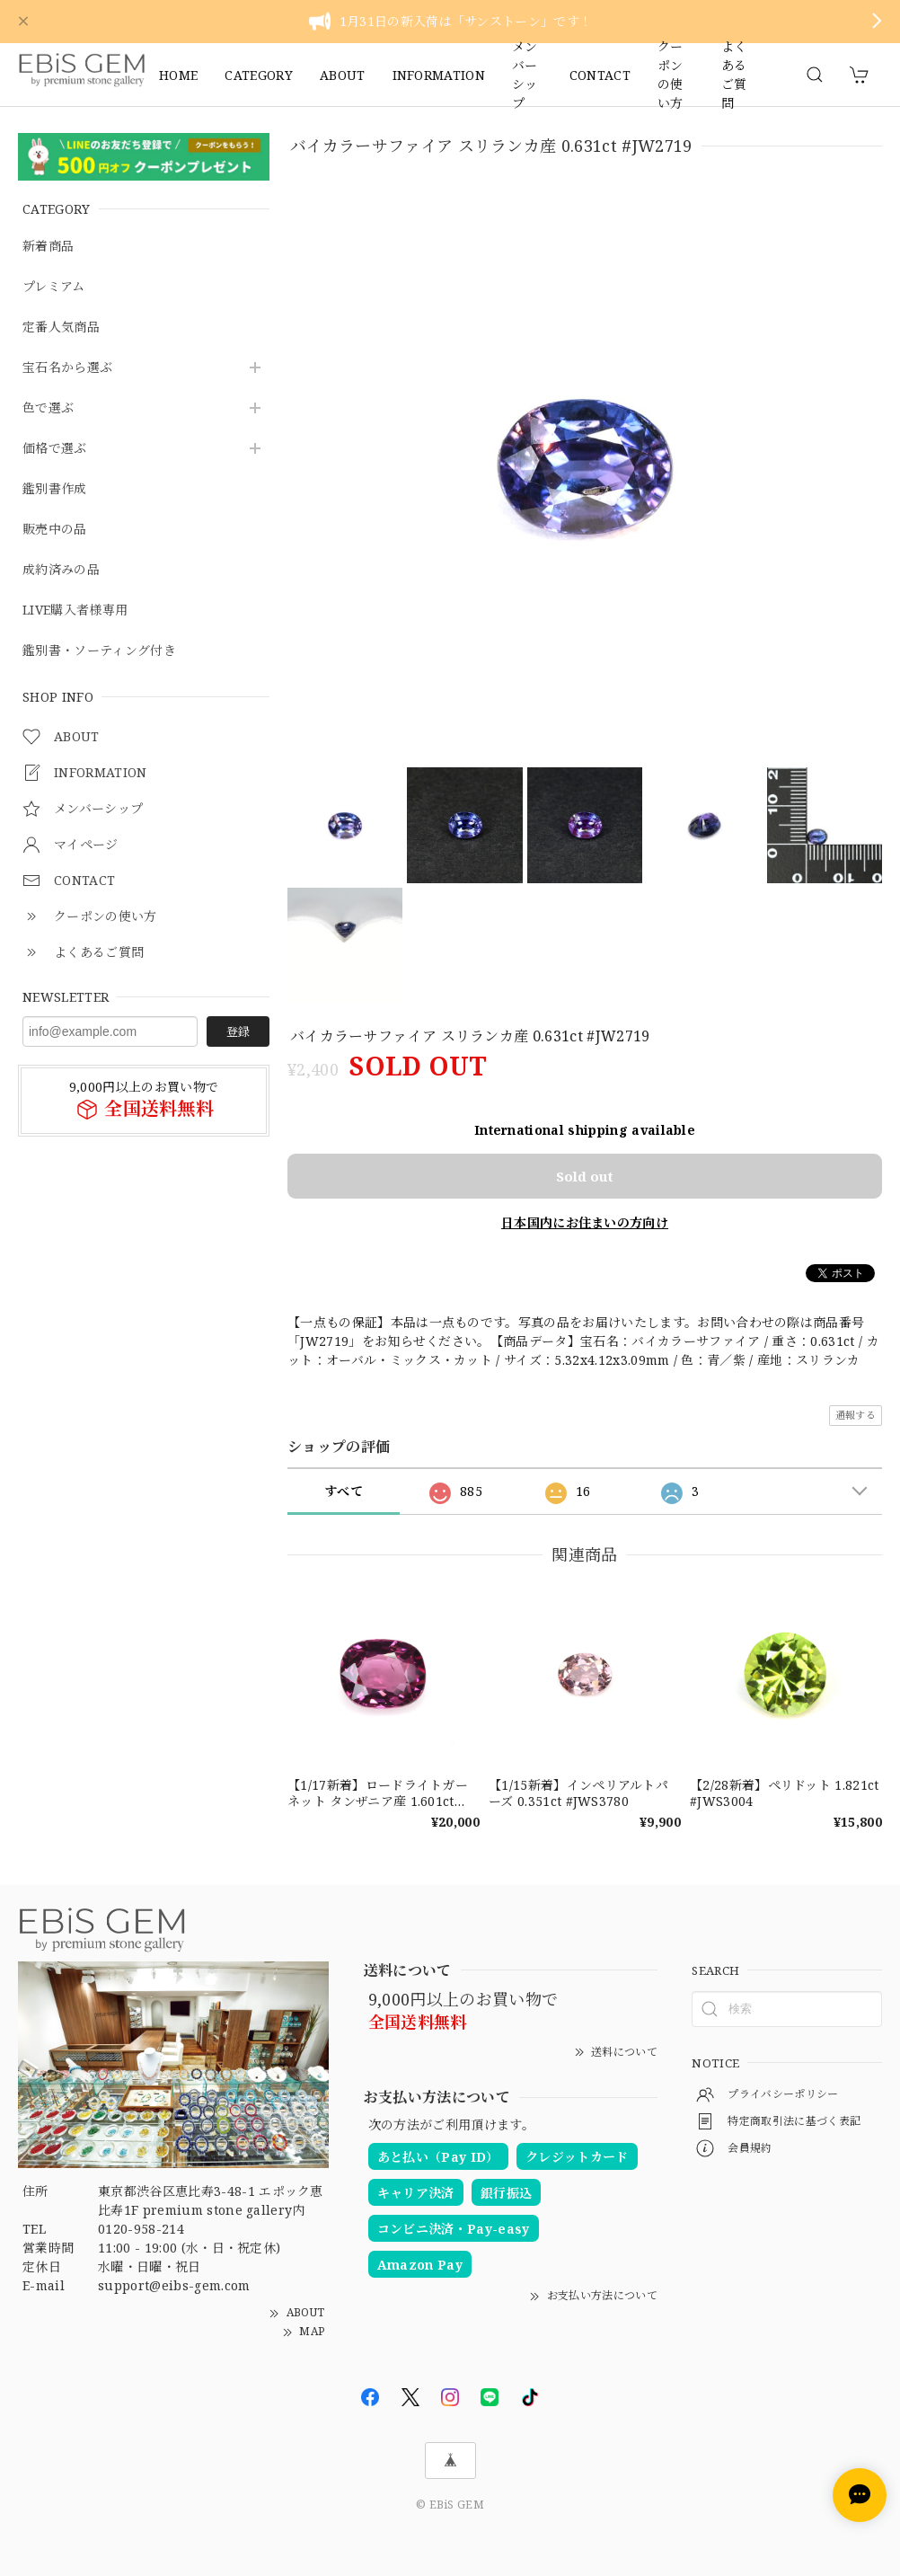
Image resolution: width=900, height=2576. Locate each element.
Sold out (584, 1176)
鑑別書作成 (54, 489)
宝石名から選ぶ (67, 368)
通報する (855, 1414)
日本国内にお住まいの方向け (584, 1222)
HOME (178, 75)
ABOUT (343, 75)
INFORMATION (439, 75)
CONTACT (600, 75)
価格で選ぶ (54, 448)
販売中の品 (54, 529)
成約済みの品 (61, 570)
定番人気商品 (61, 327)
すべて (343, 1491)
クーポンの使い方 (670, 74)
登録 (238, 1031)
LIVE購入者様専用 (75, 610)
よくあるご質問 (734, 74)
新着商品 (48, 246)
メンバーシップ (525, 74)
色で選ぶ (48, 408)
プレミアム (53, 287)
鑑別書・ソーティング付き (99, 651)
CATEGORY (259, 75)
